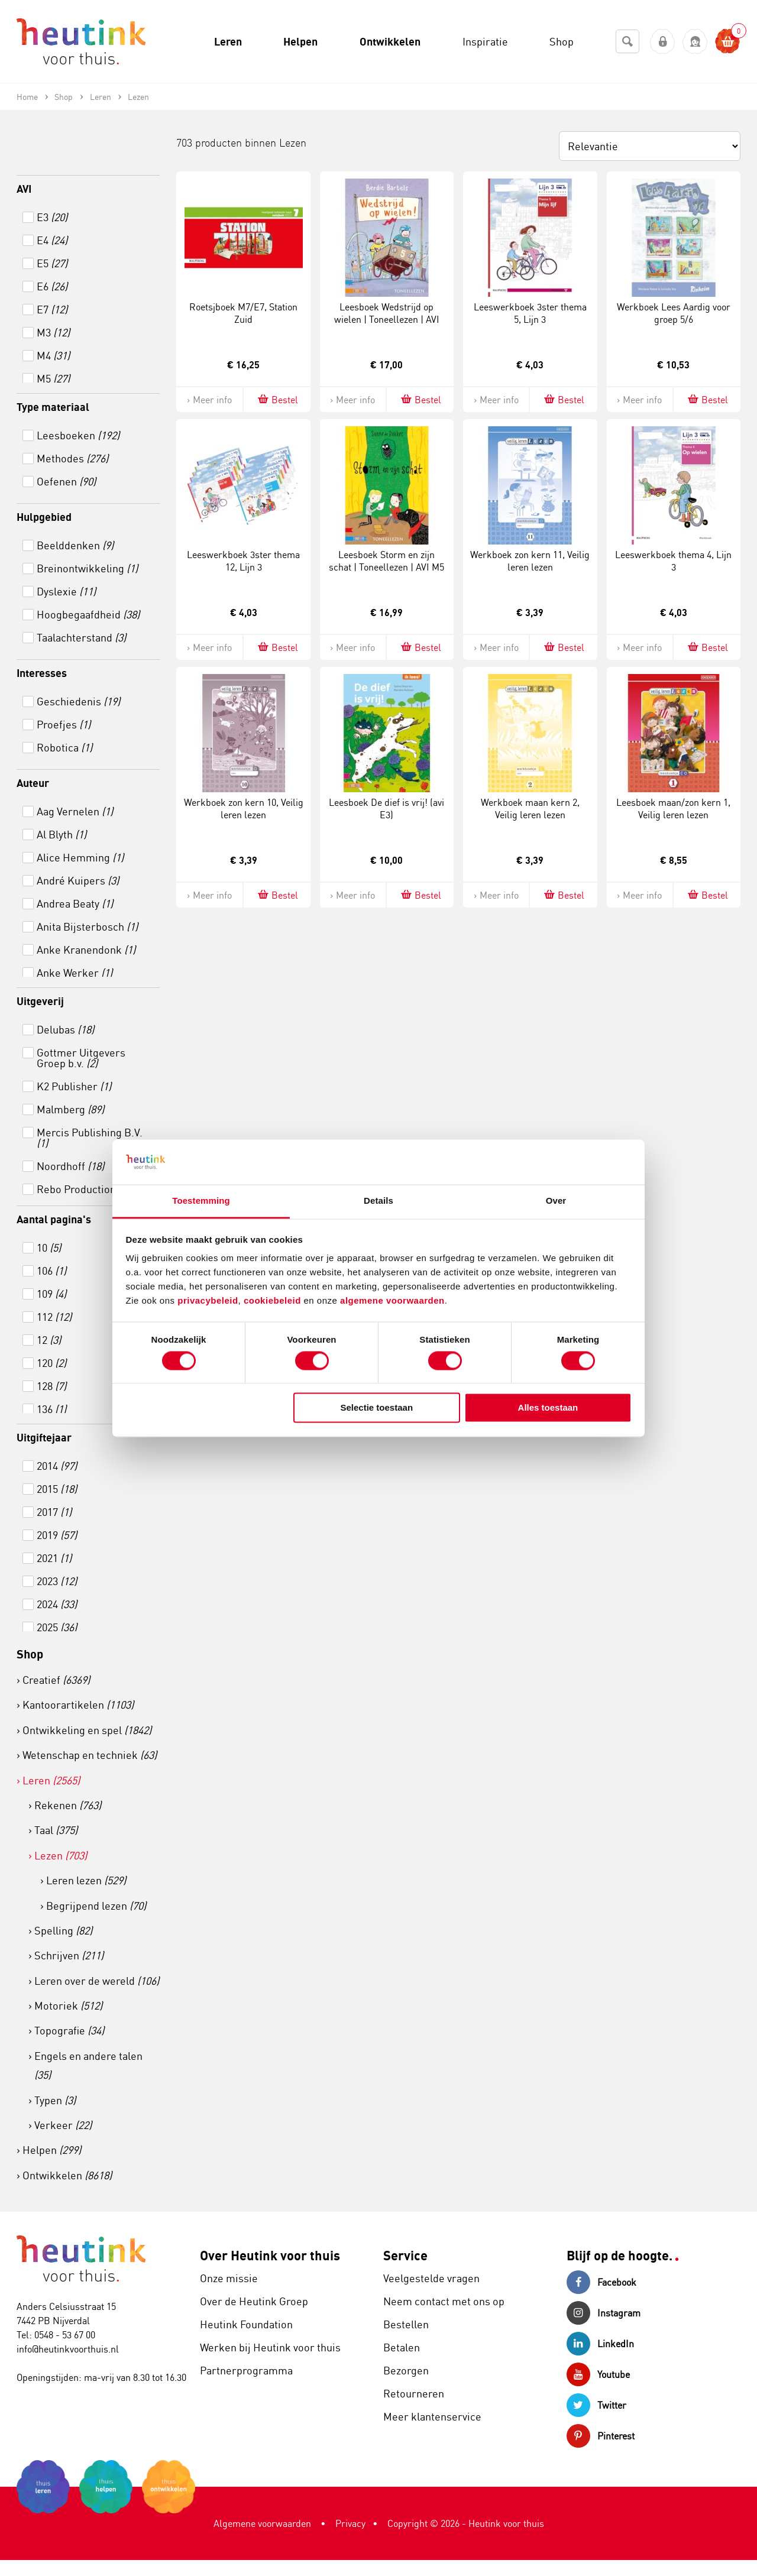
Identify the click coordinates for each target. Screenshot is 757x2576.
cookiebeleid (274, 1301)
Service (405, 2255)
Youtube (598, 2374)
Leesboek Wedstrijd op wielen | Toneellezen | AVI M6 (386, 319)
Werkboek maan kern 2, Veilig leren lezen (530, 808)
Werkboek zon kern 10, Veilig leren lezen (243, 808)
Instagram (603, 2313)
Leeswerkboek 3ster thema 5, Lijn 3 (530, 313)
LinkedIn (600, 2343)
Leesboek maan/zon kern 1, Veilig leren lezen (673, 808)
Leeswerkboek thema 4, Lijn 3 (673, 561)
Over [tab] (556, 1201)
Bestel (277, 399)
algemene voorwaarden (392, 1301)
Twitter (596, 2405)
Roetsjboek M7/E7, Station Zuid (243, 313)
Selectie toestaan (377, 1408)
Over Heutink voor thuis (270, 2255)
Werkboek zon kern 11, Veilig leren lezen (530, 561)
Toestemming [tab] (201, 1201)
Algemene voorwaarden (262, 2523)
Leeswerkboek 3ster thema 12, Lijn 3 (243, 561)
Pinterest (601, 2436)
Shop (30, 1654)
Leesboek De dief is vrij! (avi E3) (386, 808)
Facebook (601, 2282)
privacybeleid (207, 1301)
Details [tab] (378, 1201)
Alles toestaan (548, 1408)
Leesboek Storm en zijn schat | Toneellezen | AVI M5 (386, 561)
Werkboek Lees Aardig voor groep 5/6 (673, 313)
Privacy (350, 2523)
